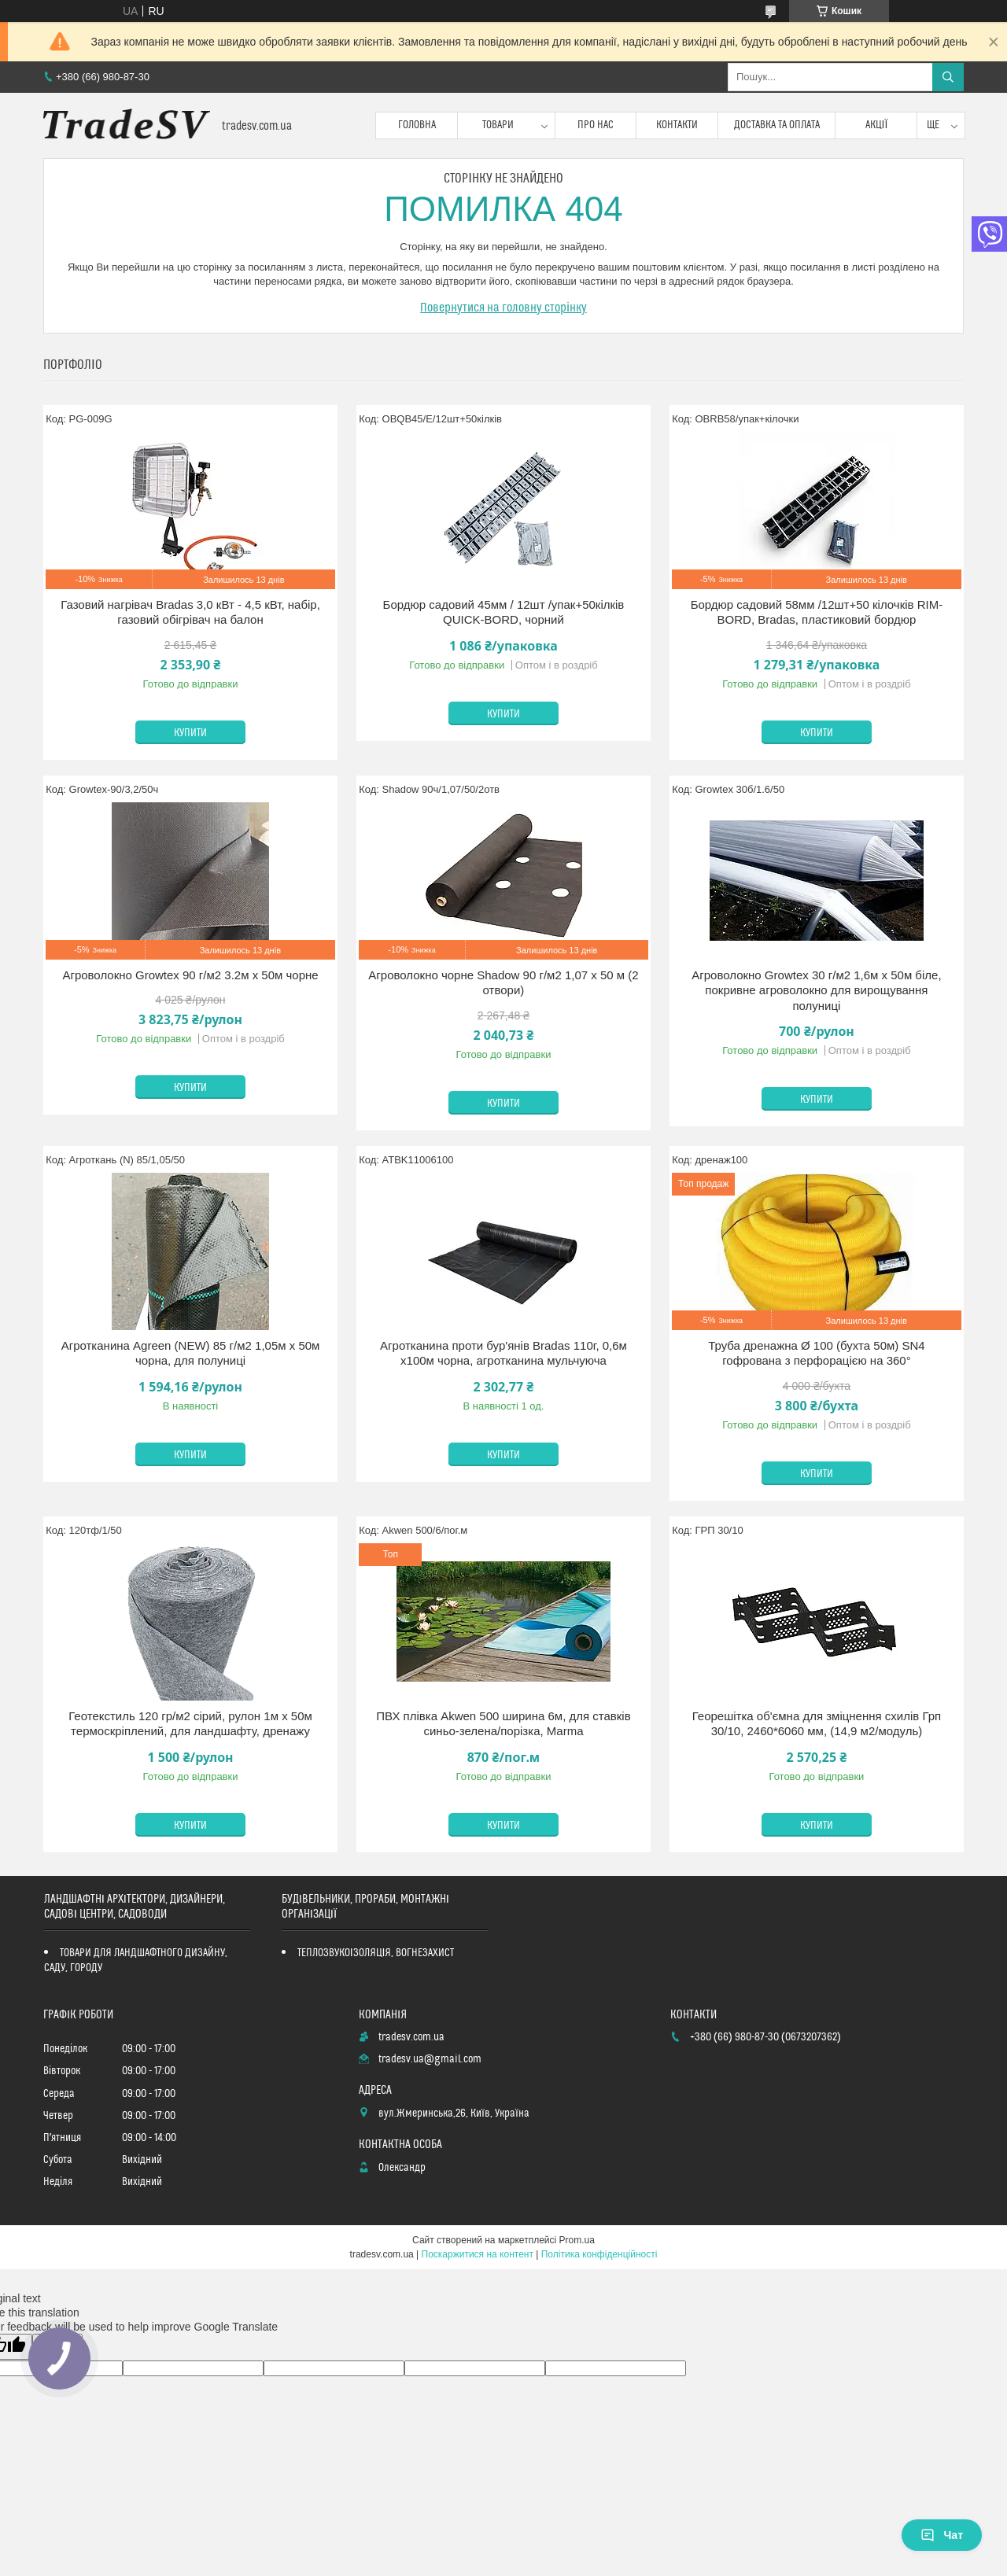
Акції (876, 125)
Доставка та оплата (777, 125)
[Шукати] (948, 77)
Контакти (677, 125)
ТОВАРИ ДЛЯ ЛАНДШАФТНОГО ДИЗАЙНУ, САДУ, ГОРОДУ (135, 1960)
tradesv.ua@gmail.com (429, 2059)
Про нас (595, 125)
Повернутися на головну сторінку (503, 307)
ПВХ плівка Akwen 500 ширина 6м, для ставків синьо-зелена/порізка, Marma (503, 1723)
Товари (498, 125)
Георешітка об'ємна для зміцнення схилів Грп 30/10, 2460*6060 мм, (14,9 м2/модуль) (816, 1723)
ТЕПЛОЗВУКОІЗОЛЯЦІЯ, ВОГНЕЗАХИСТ (376, 1953)
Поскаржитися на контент (477, 2254)
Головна (417, 125)
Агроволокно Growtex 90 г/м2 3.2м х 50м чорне (190, 975)
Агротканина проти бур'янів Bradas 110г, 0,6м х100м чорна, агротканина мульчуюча (503, 1353)
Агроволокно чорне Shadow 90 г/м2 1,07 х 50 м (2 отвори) (503, 982)
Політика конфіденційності (599, 2254)
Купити (190, 733)
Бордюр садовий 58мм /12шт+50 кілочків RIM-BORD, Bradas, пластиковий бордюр (817, 612)
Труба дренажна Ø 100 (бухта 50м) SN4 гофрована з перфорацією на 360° (816, 1353)
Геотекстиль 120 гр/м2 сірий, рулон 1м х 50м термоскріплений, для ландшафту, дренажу (190, 1723)
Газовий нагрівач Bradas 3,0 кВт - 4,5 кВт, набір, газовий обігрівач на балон (190, 612)
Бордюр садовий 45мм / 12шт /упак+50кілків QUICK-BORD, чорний (504, 612)
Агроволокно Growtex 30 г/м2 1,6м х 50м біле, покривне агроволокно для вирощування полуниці (816, 990)
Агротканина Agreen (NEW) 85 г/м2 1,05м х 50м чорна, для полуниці (190, 1353)
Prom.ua (577, 2240)
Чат (941, 2535)
